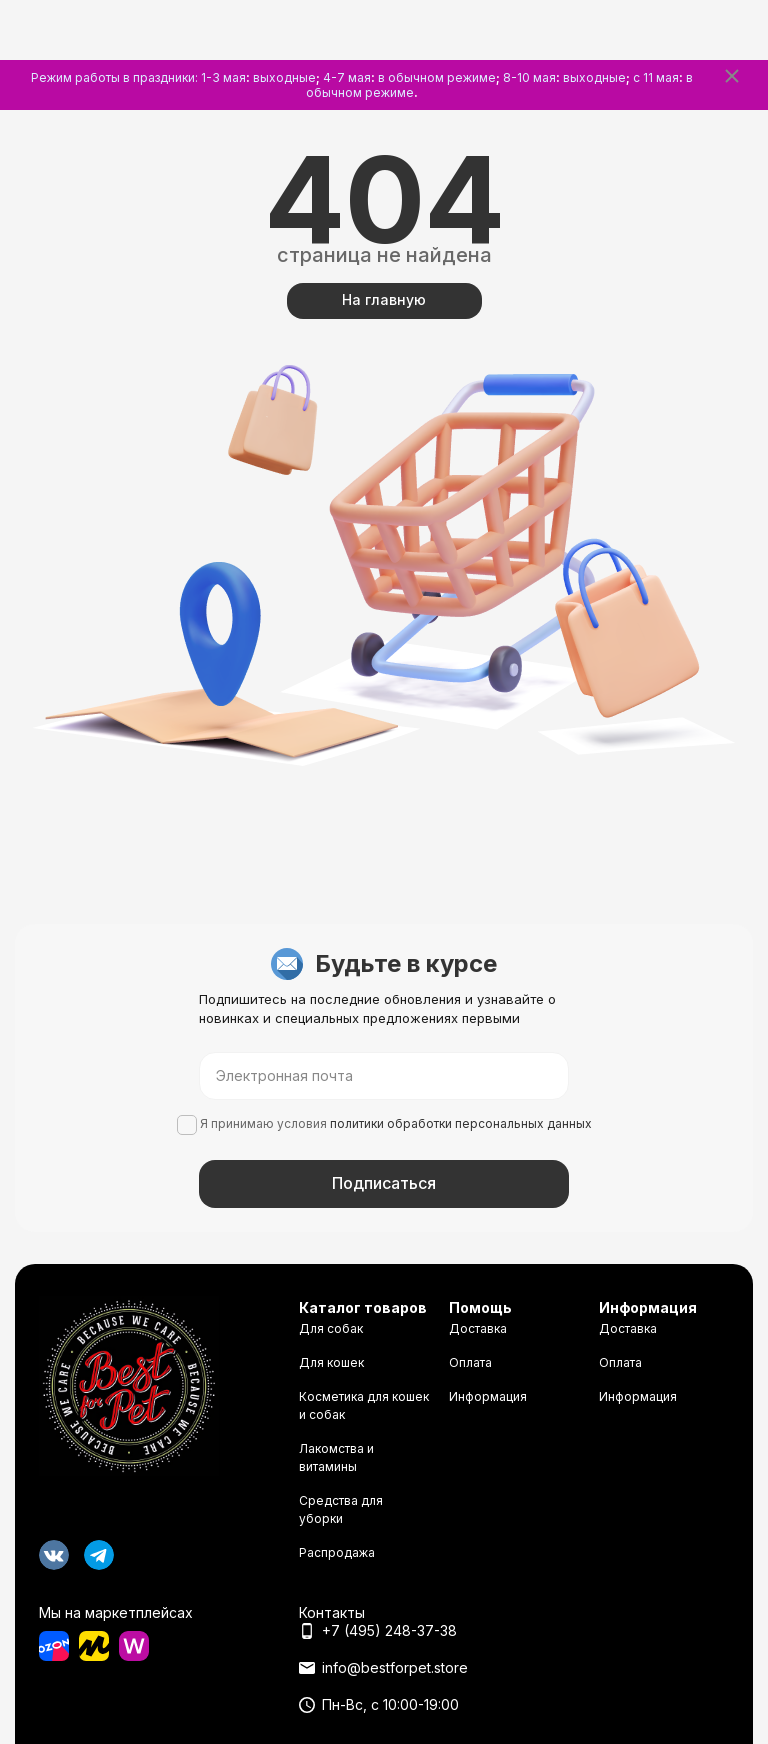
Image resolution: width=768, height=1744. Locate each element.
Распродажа (337, 1552)
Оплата (470, 1362)
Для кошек (331, 1362)
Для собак (331, 1328)
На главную (384, 299)
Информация (488, 1396)
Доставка (478, 1328)
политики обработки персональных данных (461, 1123)
